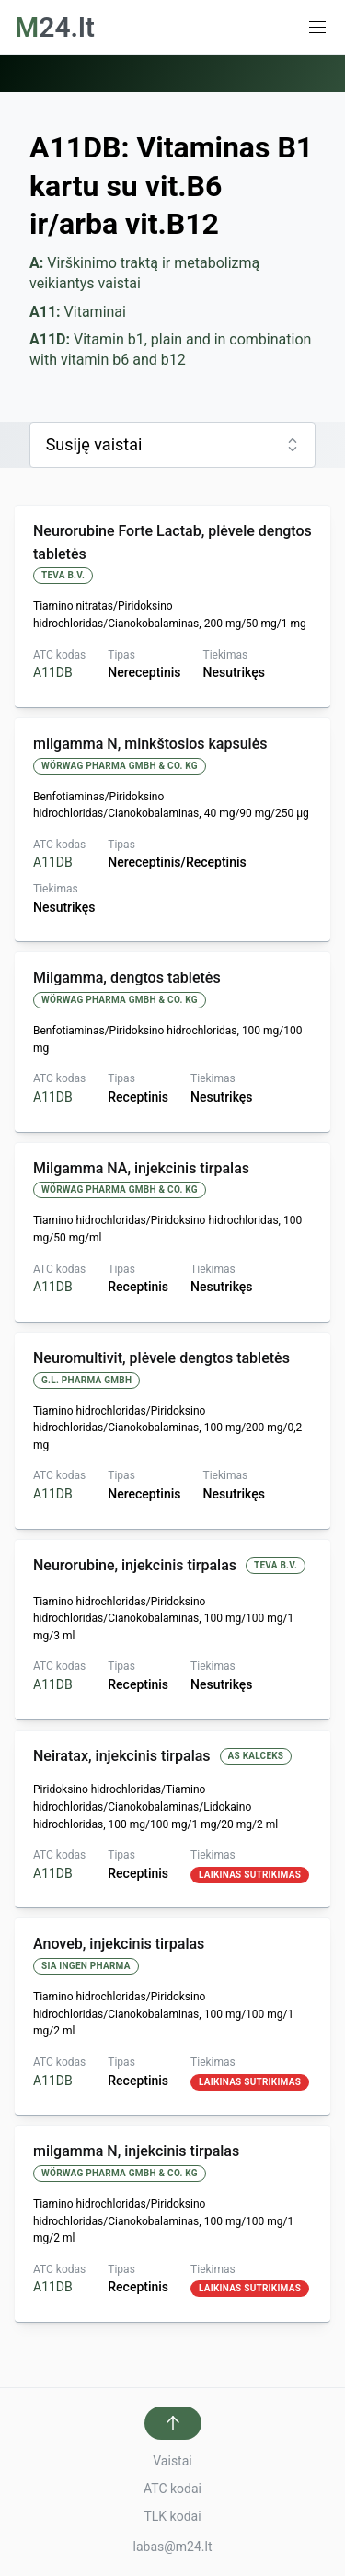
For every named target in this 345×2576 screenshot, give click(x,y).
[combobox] (172, 445)
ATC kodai (172, 2488)
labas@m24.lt (173, 2546)
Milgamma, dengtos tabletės (127, 977)
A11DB (53, 672)
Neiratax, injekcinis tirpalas (122, 1756)
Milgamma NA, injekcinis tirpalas (141, 1168)
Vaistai (172, 2460)
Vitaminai (77, 312)
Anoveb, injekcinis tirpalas (118, 1943)
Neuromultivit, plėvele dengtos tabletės (161, 1358)
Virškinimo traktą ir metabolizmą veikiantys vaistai (146, 273)
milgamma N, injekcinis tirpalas (136, 2151)
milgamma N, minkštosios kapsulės (150, 743)
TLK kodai (172, 2516)
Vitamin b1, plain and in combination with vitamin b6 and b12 (172, 349)
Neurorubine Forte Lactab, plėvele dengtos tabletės (172, 542)
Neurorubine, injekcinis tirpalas (134, 1565)
